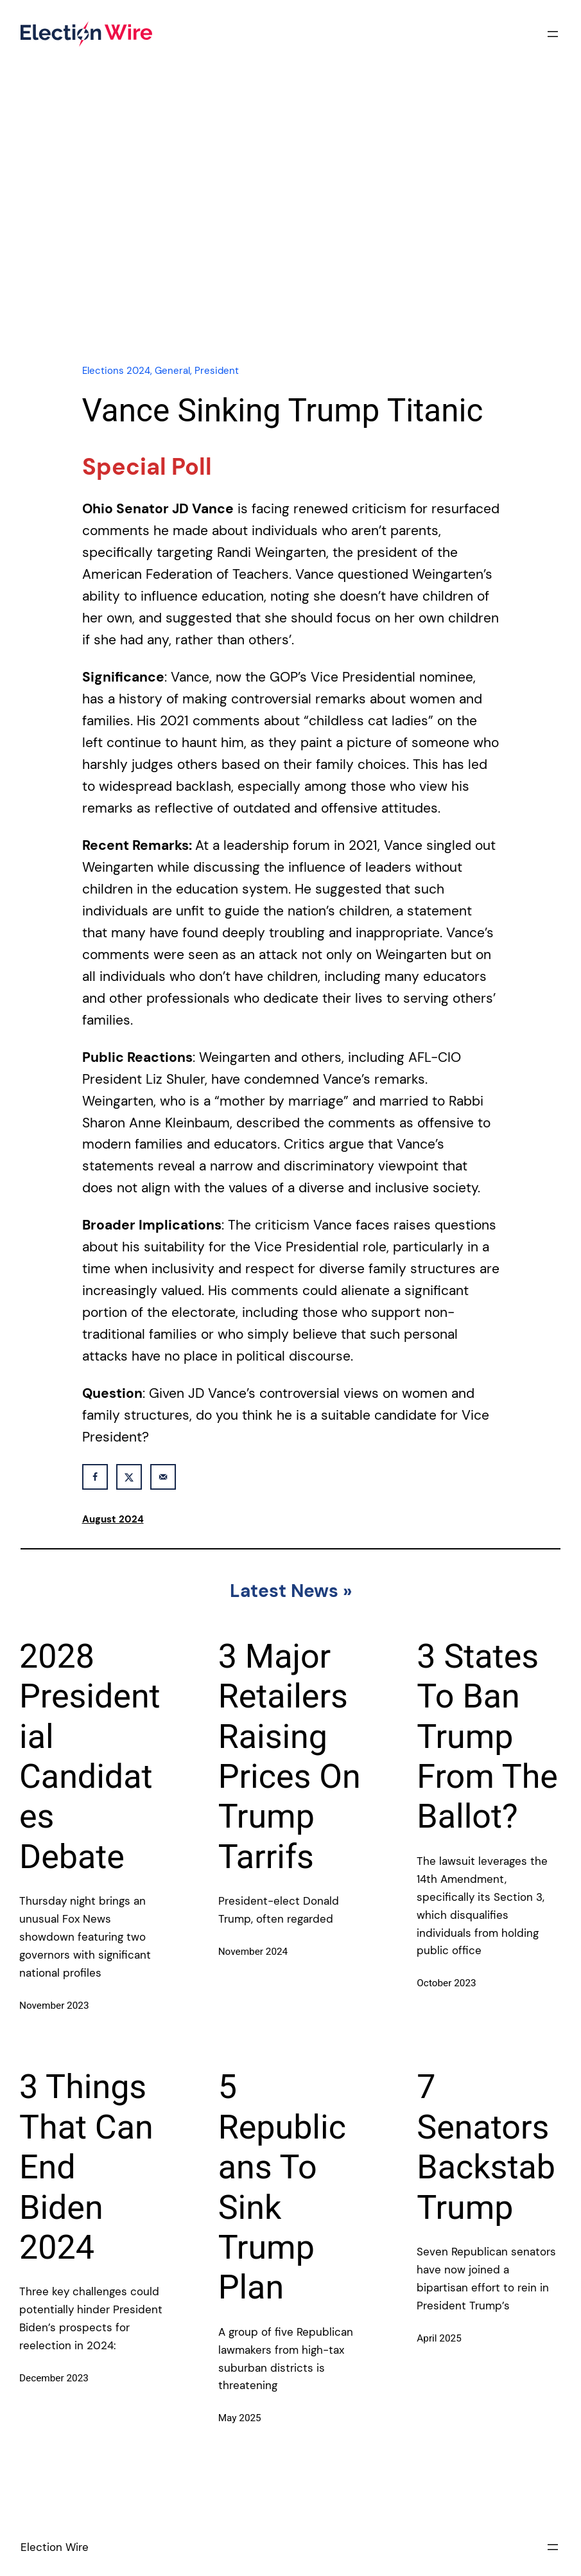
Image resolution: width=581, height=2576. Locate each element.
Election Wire (55, 2547)
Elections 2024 (116, 370)
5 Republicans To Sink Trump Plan (282, 2187)
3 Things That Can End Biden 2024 (86, 2167)
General (172, 370)
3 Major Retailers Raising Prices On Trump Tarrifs (289, 1756)
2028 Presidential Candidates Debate (89, 1756)
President (217, 370)
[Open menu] (552, 34)
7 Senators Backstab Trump (486, 2147)
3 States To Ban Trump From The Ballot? (487, 1737)
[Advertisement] (290, 240)
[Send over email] (163, 1477)
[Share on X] (129, 1477)
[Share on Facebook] (95, 1477)
